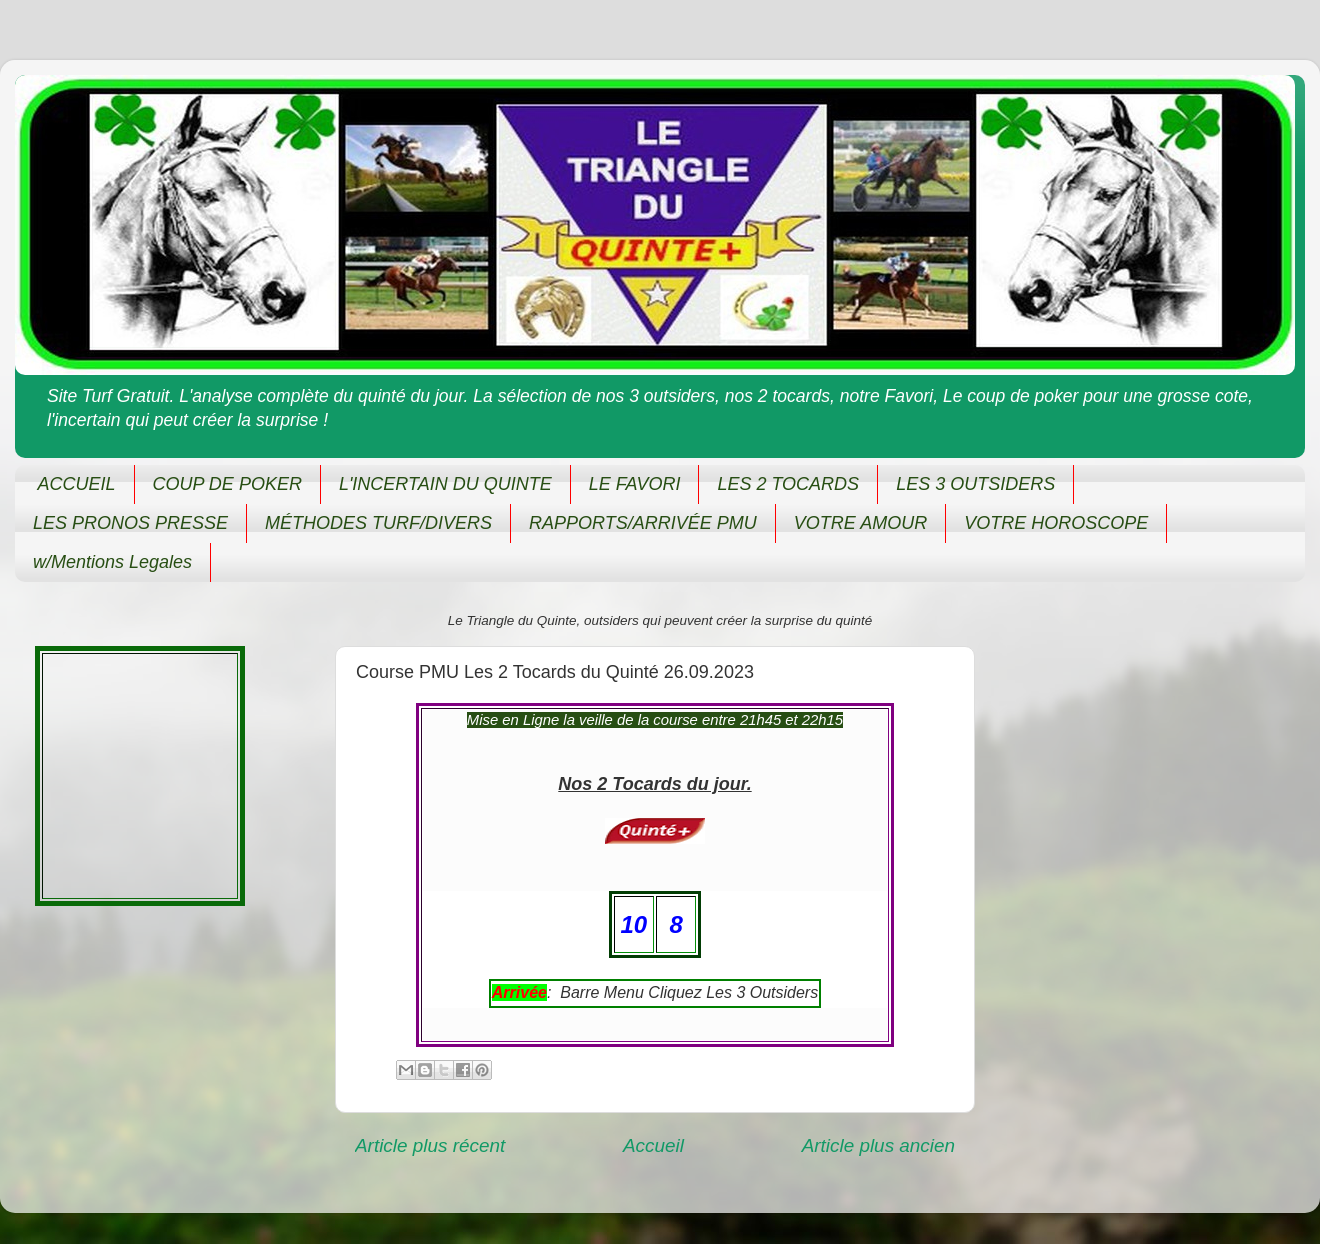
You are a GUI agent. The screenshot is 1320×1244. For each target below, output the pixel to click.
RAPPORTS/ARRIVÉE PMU (643, 523)
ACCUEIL (77, 484)
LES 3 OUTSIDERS (975, 484)
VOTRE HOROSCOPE (1056, 523)
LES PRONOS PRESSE (130, 523)
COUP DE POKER (227, 484)
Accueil (653, 1145)
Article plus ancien (878, 1145)
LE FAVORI (635, 484)
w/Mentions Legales (112, 562)
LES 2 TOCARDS (788, 484)
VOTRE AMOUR (860, 523)
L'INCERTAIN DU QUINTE (445, 484)
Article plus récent (430, 1145)
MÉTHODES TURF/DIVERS (378, 523)
